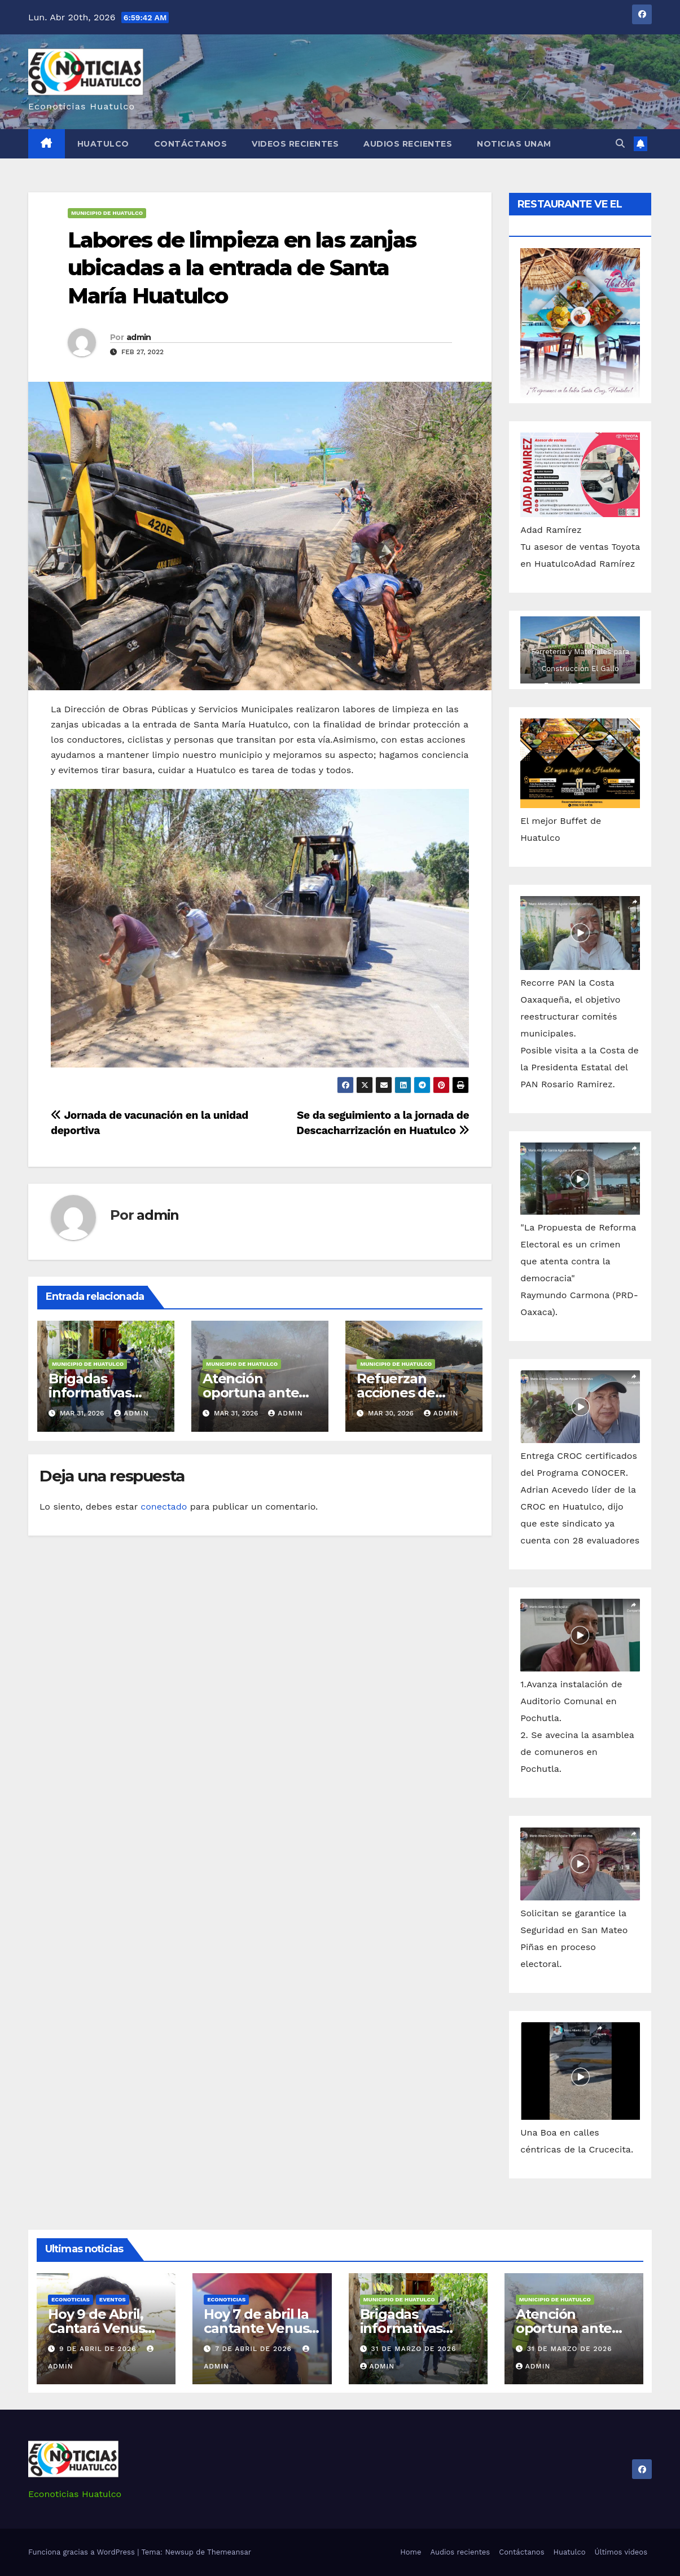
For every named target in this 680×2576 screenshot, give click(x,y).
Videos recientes (295, 144)
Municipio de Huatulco (107, 213)
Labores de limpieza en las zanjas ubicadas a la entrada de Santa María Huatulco (242, 268)
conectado (164, 1506)
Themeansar (229, 2552)
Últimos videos (621, 2552)
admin (138, 337)
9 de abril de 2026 (99, 2349)
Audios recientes (407, 144)
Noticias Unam (514, 144)
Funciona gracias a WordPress (82, 2552)
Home (410, 2552)
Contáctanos (190, 144)
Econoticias (70, 2299)
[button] (620, 143)
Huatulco (103, 144)
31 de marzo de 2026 (413, 2349)
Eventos (112, 2299)
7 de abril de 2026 (255, 2349)
